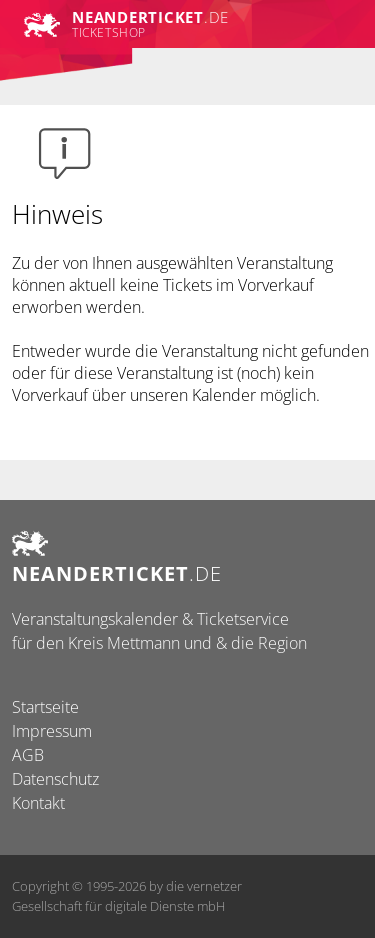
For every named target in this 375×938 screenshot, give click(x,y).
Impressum (52, 731)
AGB (28, 755)
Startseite (45, 707)
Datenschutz (55, 779)
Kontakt (38, 803)
